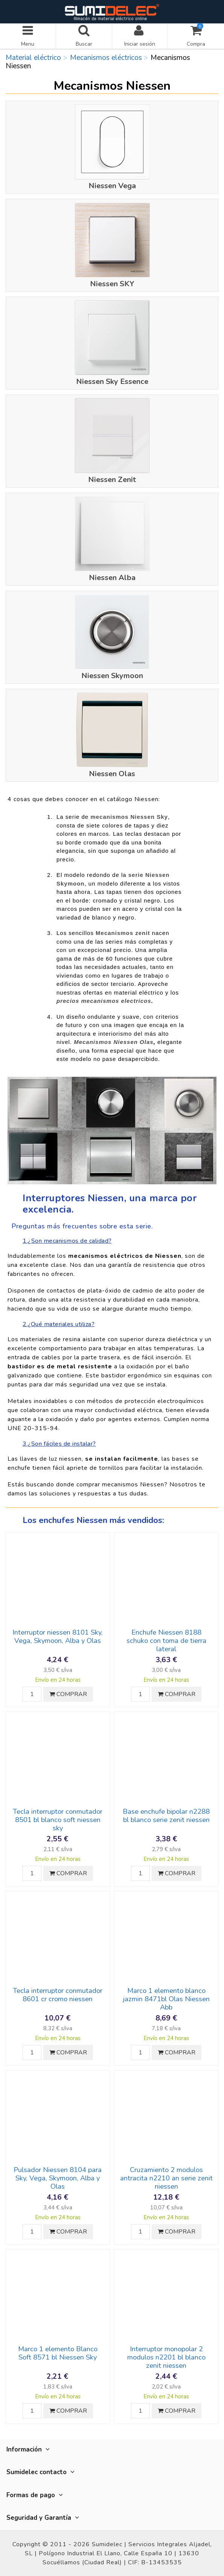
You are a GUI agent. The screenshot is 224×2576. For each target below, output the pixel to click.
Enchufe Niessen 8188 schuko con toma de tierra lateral (166, 1640)
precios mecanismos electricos (103, 1001)
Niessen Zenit (112, 479)
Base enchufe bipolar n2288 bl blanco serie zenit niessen (166, 1816)
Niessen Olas (112, 774)
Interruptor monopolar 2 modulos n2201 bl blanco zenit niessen (166, 2357)
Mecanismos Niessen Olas (113, 1042)
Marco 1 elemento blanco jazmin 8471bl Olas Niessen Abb (166, 1999)
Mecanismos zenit (123, 933)
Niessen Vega (112, 186)
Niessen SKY (112, 284)
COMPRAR (68, 1694)
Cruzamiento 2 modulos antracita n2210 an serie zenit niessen (166, 2178)
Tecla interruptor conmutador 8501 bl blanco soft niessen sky (57, 1820)
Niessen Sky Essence (112, 381)
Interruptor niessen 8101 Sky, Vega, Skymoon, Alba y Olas (57, 1636)
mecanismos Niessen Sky (129, 817)
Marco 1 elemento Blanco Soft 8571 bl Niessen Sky (58, 2353)
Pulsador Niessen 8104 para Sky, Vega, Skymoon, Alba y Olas (58, 2178)
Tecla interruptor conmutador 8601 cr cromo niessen (57, 1995)
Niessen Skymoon (112, 676)
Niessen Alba (112, 578)
